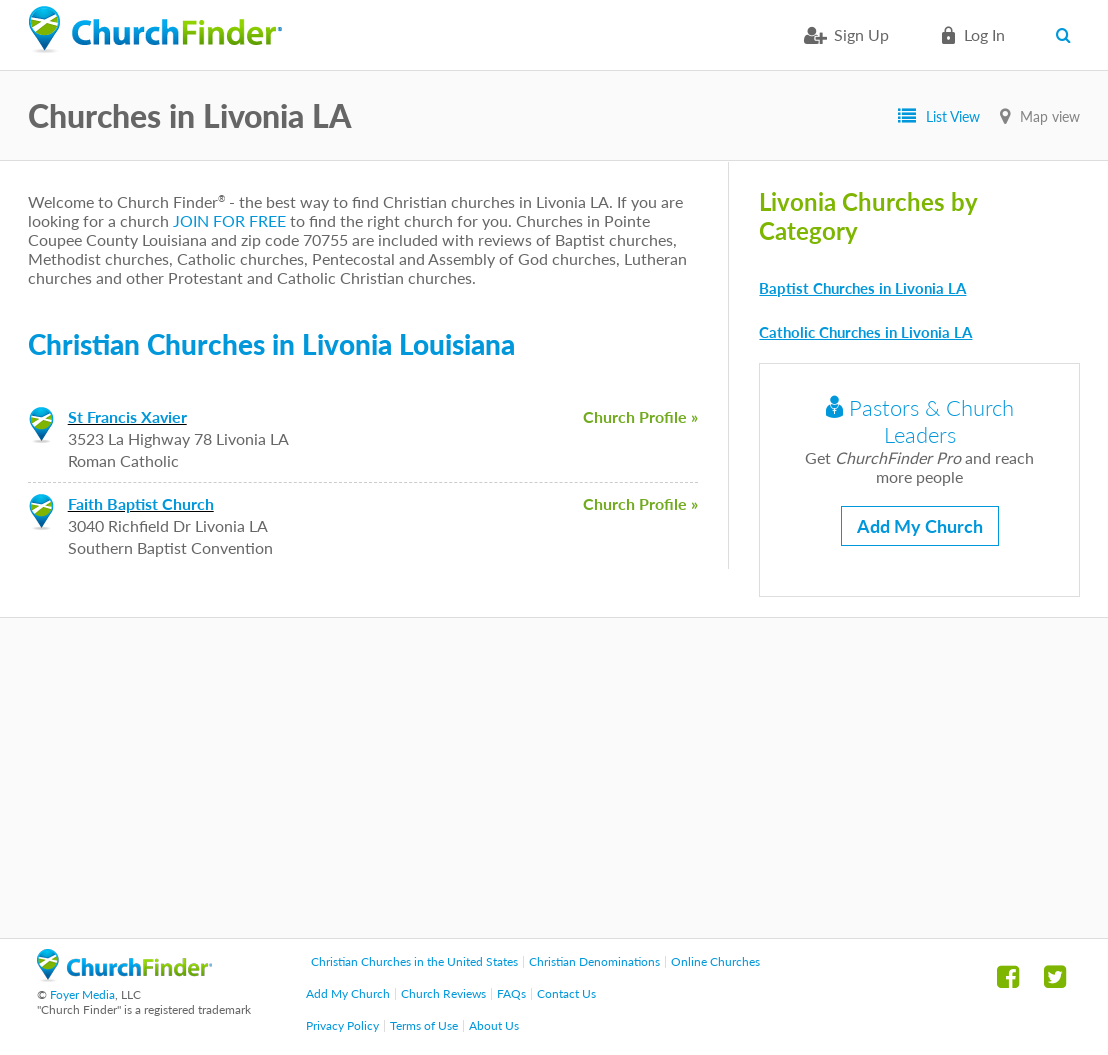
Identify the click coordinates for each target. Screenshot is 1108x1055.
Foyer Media (82, 994)
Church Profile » (640, 416)
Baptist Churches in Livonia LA (862, 288)
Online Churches (715, 961)
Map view (1050, 116)
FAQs (511, 993)
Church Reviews (443, 993)
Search (1067, 35)
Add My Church (920, 526)
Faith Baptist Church (141, 503)
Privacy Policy (342, 1025)
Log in (984, 34)
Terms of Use (424, 1025)
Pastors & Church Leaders (920, 421)
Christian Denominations (594, 961)
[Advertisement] (554, 778)
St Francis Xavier (127, 416)
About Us (494, 1025)
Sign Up (861, 34)
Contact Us (566, 993)
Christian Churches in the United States (414, 961)
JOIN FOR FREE (229, 220)
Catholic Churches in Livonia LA (865, 332)
